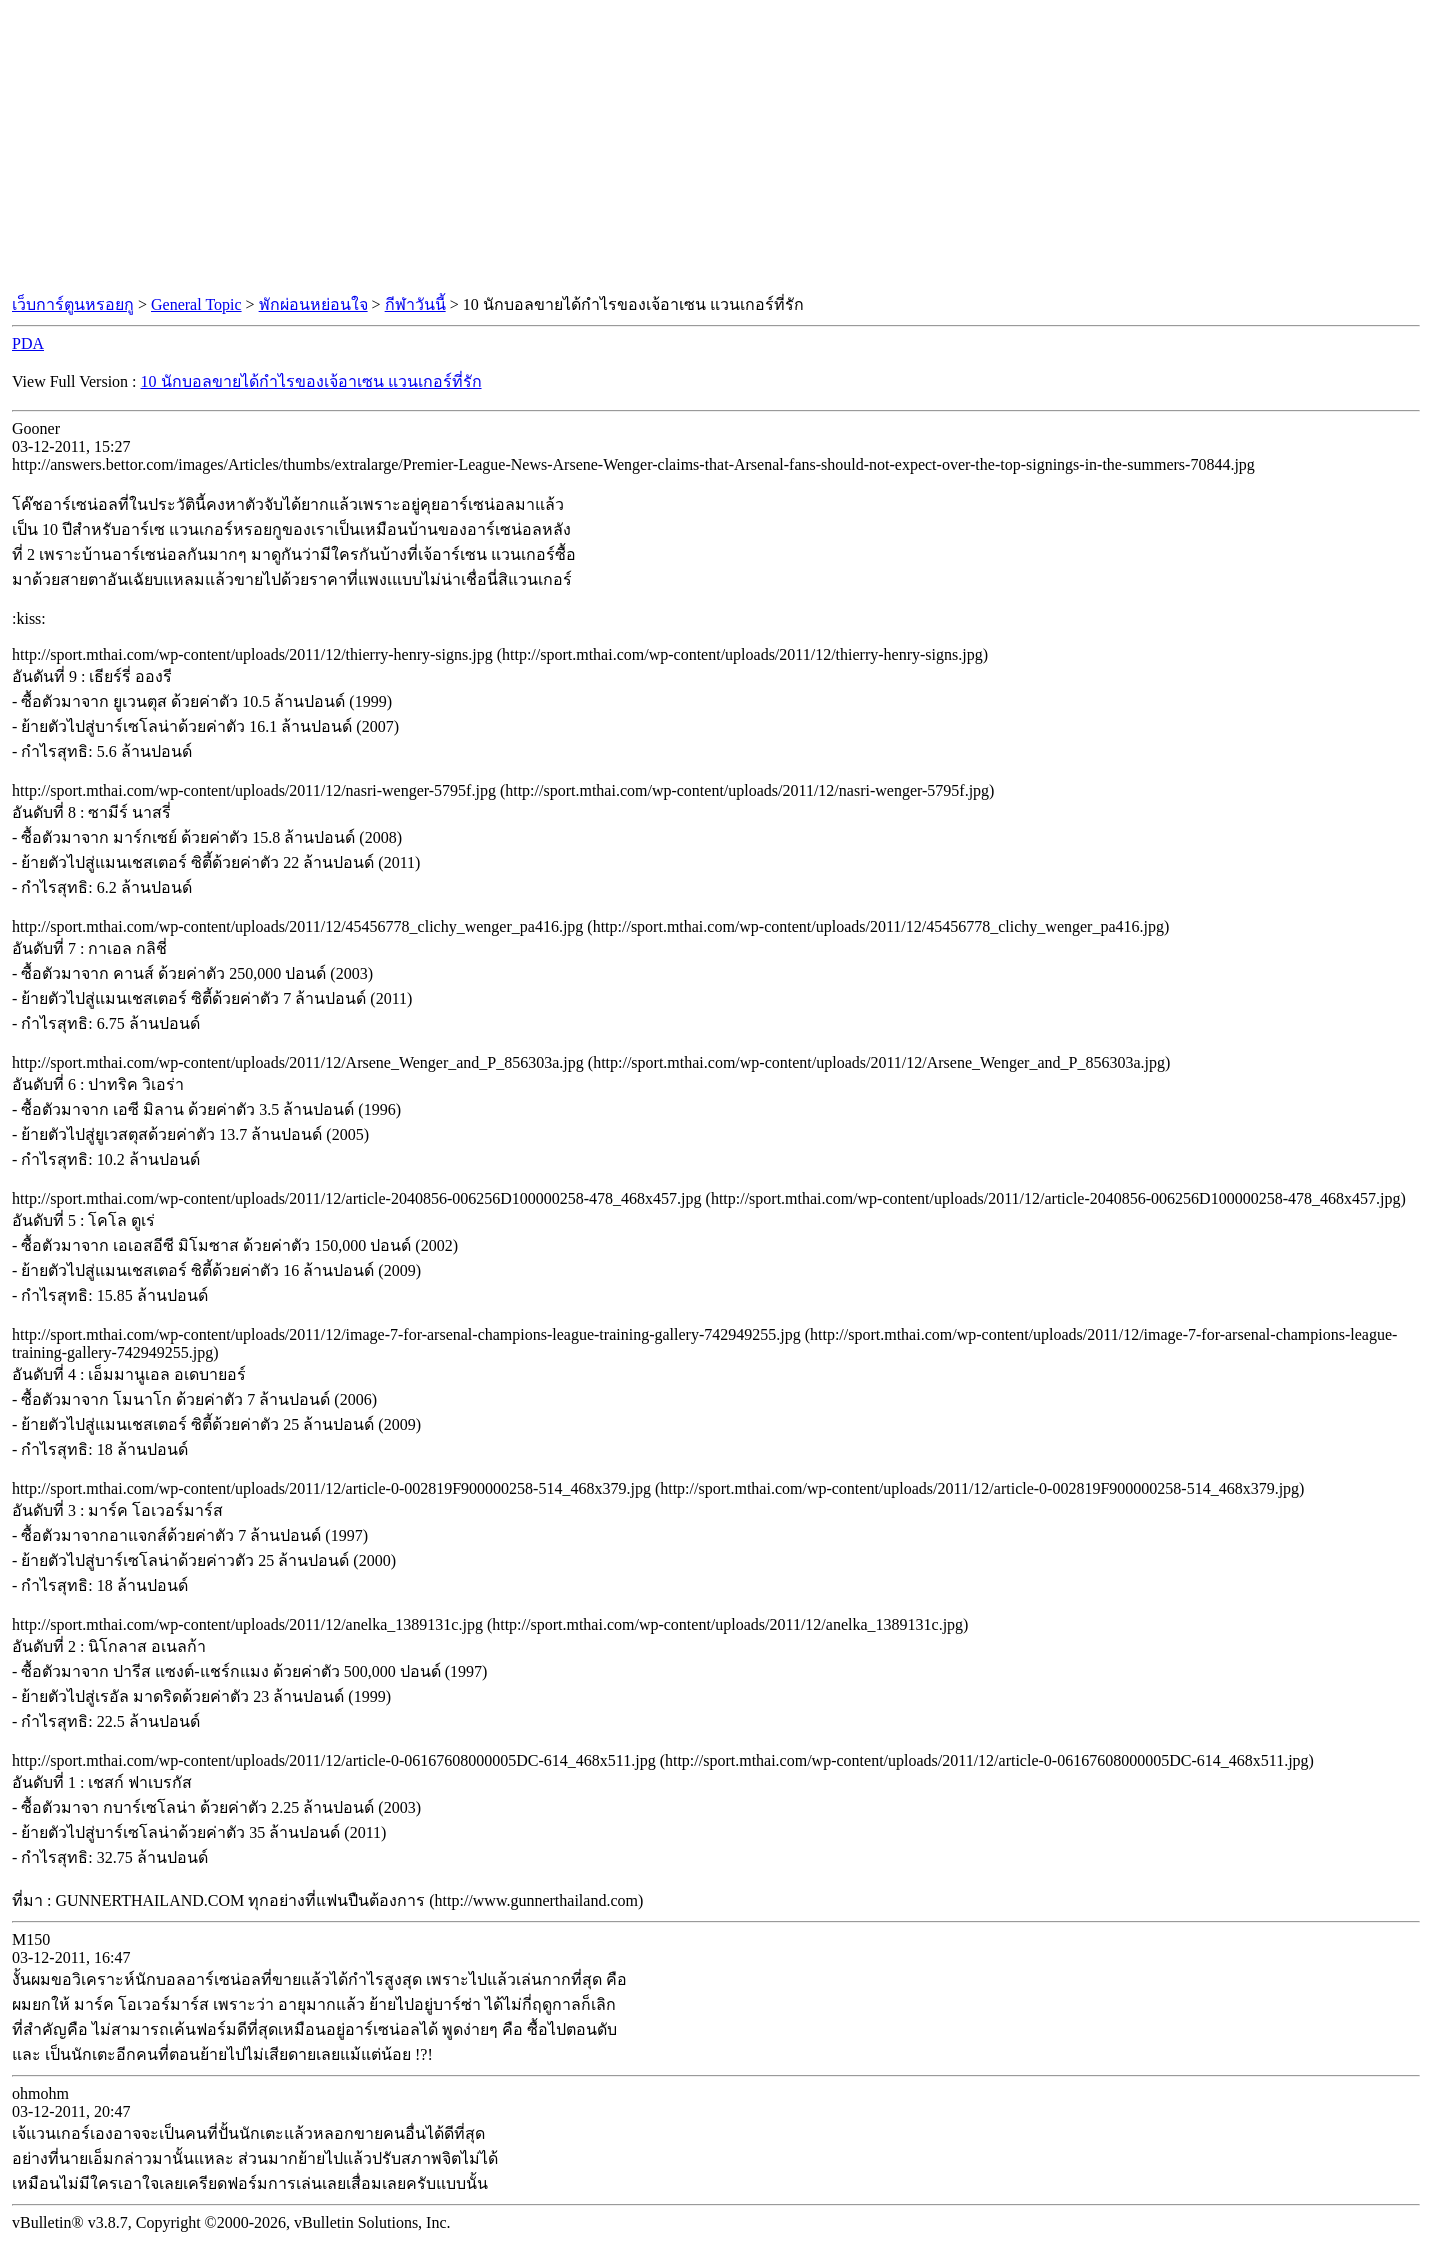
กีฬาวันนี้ (415, 304)
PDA (28, 343)
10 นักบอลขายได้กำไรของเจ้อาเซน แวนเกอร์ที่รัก (311, 381)
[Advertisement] (716, 148)
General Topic (196, 304)
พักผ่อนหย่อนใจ (313, 304)
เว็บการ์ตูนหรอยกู (73, 304)
